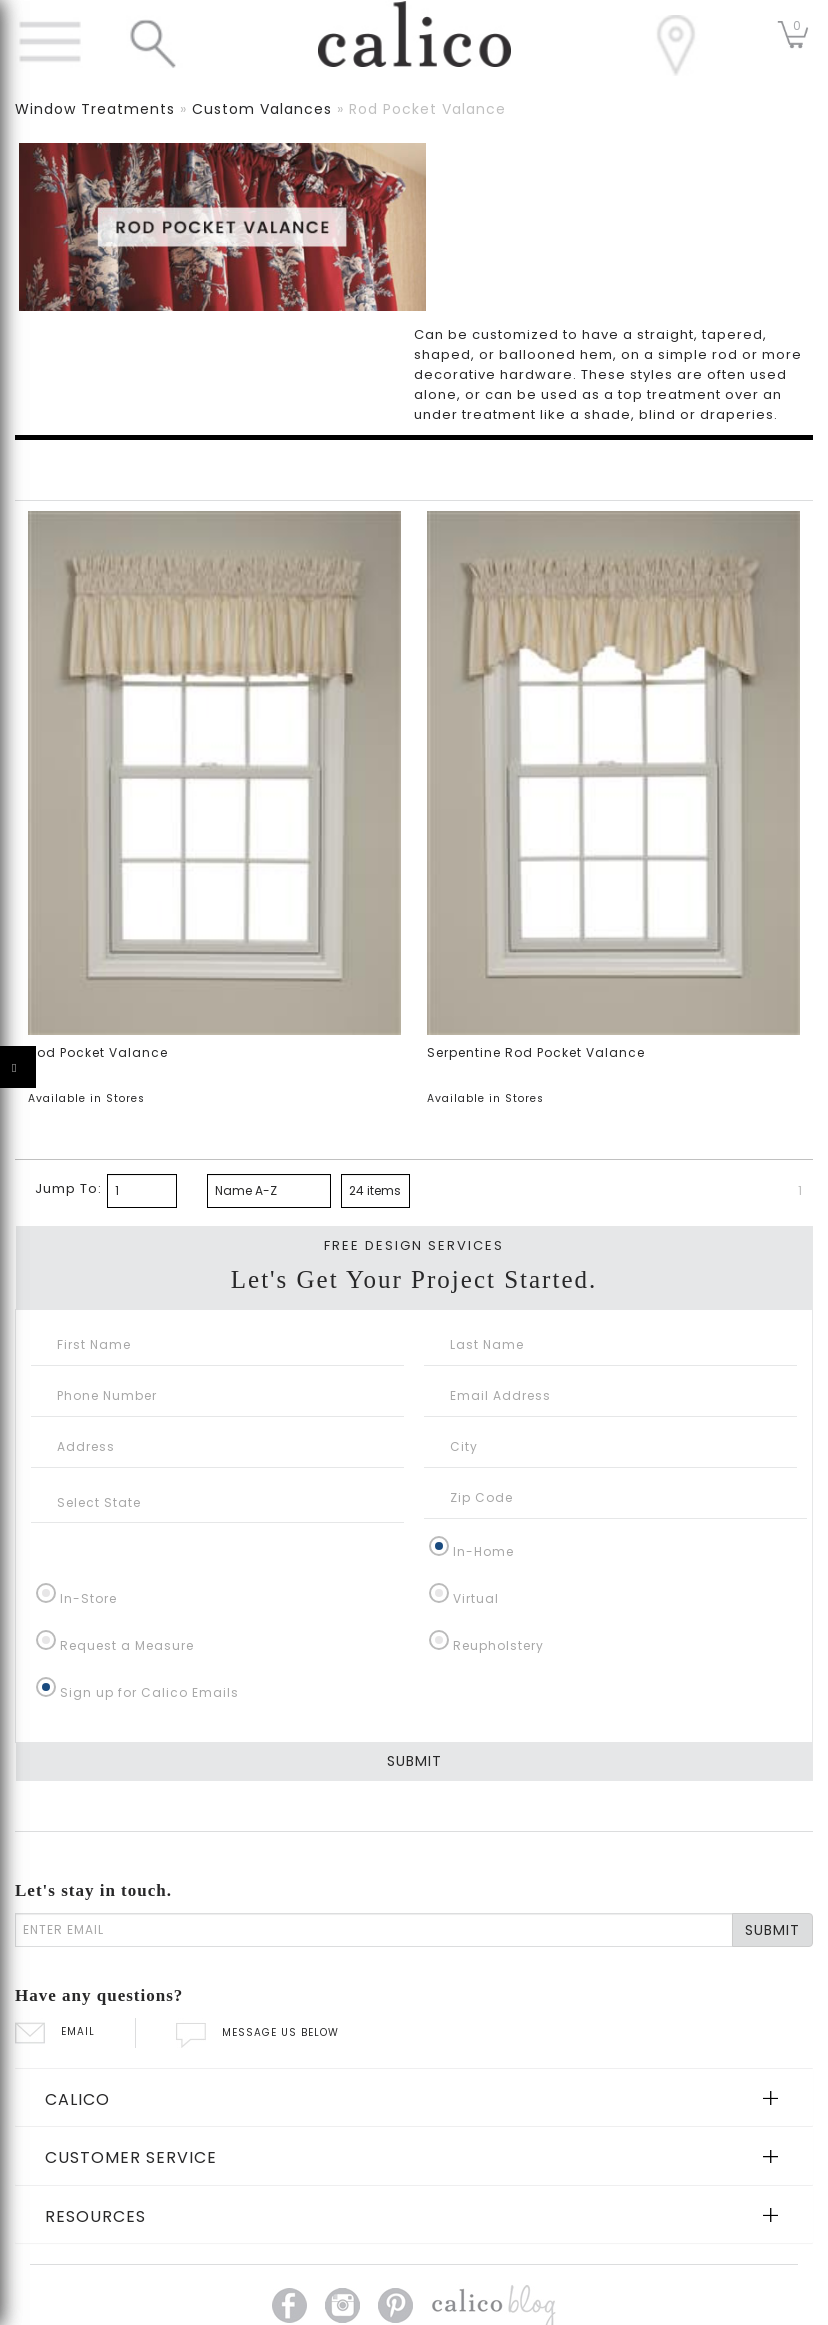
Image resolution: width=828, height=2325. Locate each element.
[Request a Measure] (46, 1530)
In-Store (88, 1488)
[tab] (414, 1988)
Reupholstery (498, 1535)
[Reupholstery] (439, 1530)
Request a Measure (127, 1535)
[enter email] (374, 1820)
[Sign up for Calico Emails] (46, 1577)
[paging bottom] (142, 1081)
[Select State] (217, 1392)
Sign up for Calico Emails (149, 1582)
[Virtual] (439, 1483)
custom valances (262, 109)
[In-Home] (439, 1436)
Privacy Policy (286, 2270)
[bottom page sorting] (269, 1081)
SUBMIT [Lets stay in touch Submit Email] (772, 1820)
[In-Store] (46, 1483)
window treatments (95, 109)
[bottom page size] (375, 1081)
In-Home (483, 1441)
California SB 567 (393, 2270)
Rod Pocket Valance (98, 943)
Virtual (476, 1488)
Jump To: (68, 1078)
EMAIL (55, 1922)
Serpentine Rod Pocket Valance (536, 943)
